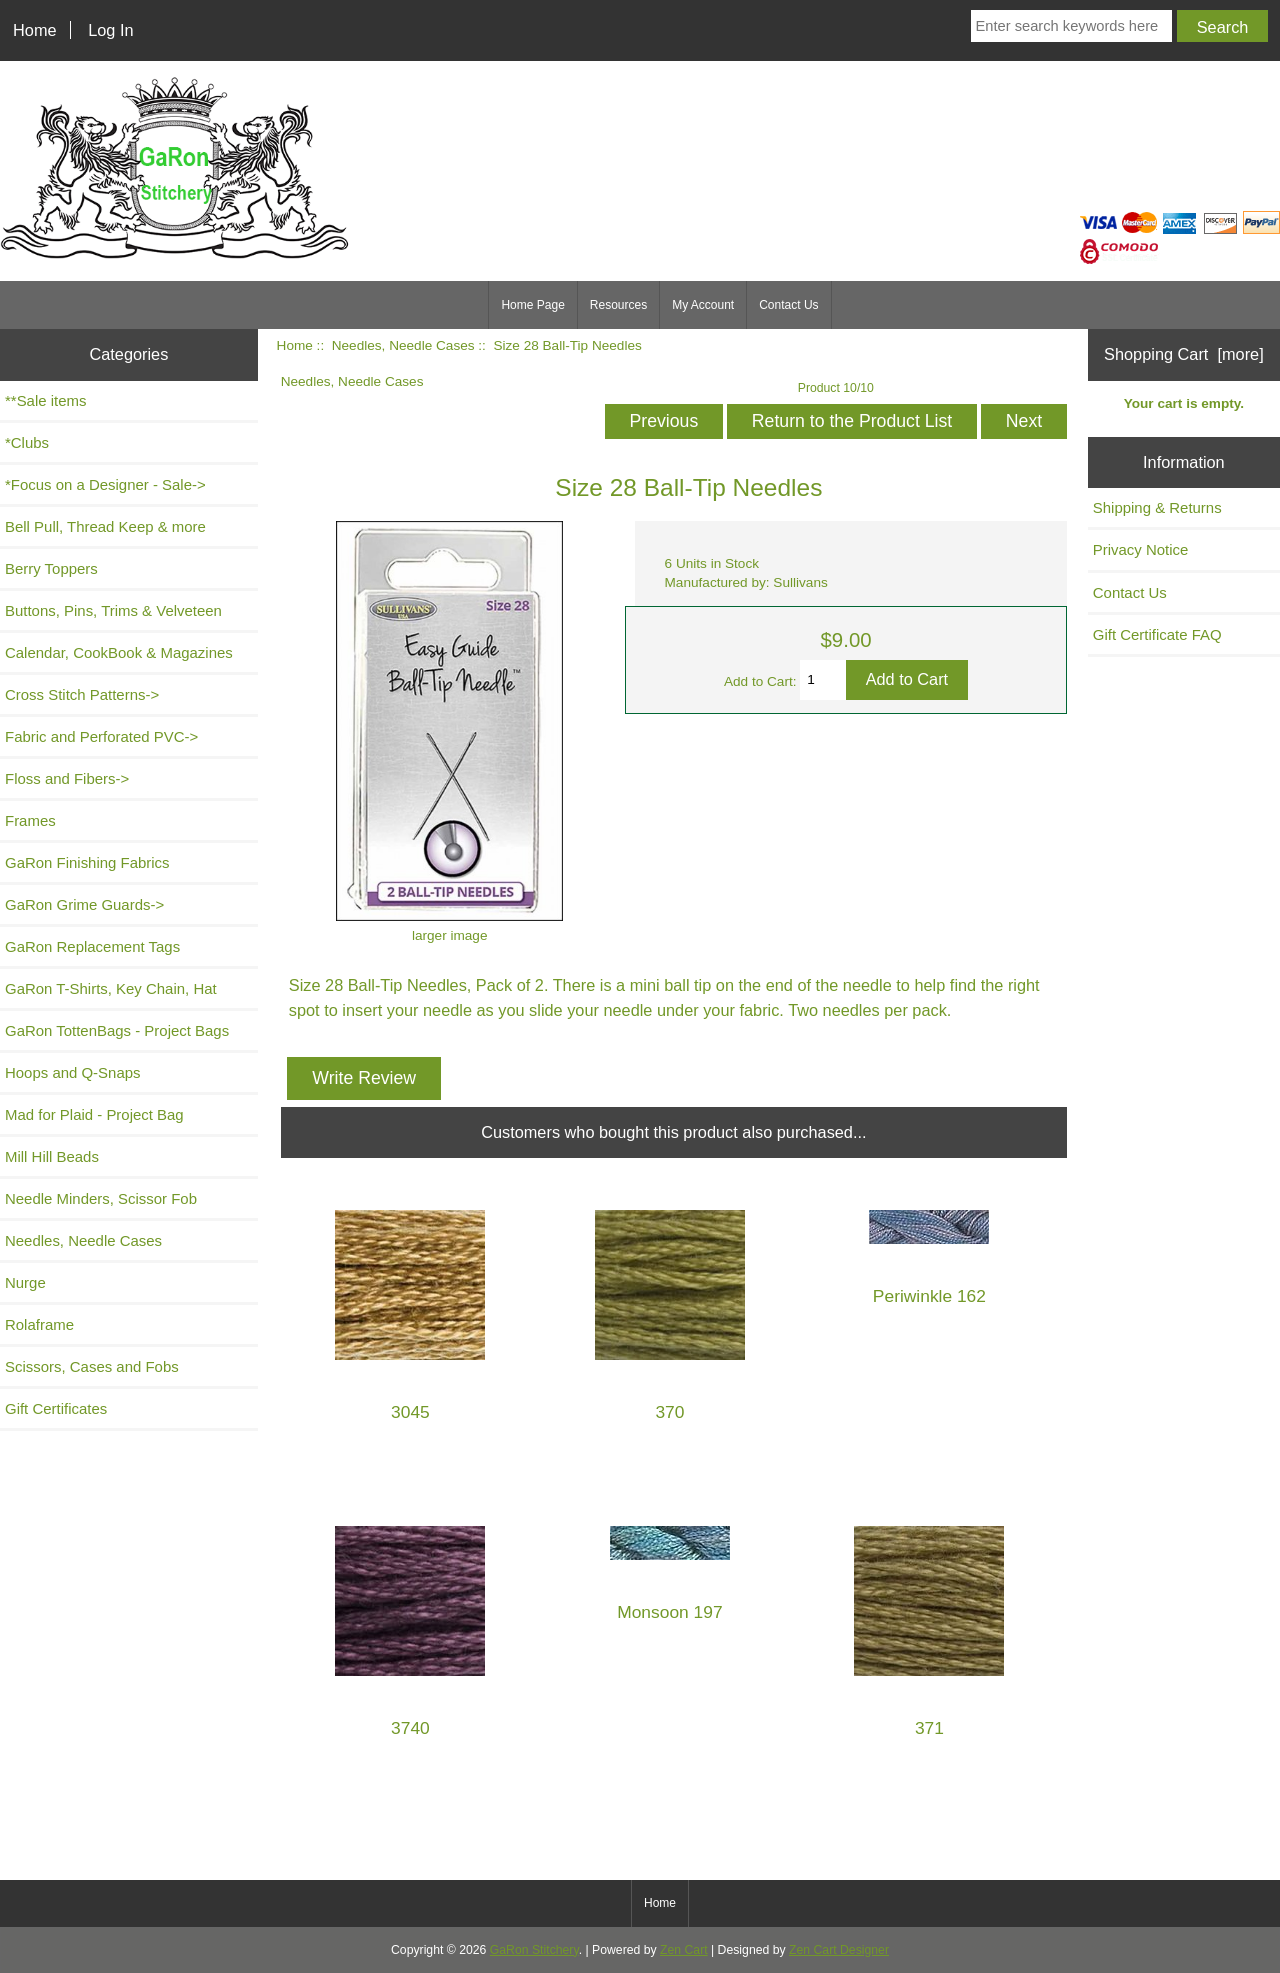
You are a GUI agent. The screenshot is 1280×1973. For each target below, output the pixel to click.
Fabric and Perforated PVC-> (101, 736)
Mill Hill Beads (52, 1156)
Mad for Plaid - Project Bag (94, 1114)
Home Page (532, 305)
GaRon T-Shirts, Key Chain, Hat (111, 988)
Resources (618, 305)
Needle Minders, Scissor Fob (101, 1198)
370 (669, 1412)
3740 (410, 1728)
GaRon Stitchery (534, 1950)
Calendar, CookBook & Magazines (119, 652)
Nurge (25, 1282)
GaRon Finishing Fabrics (87, 862)
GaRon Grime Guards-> (84, 904)
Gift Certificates (56, 1408)
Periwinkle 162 (929, 1296)
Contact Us (788, 305)
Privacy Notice (1141, 549)
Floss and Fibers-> (67, 778)
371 (929, 1728)
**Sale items (45, 400)
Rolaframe (39, 1324)
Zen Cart (684, 1950)
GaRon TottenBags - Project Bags (117, 1030)
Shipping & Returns (1157, 507)
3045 (410, 1412)
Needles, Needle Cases (403, 345)
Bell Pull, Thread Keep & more (105, 526)
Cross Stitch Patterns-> (82, 694)
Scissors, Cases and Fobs (92, 1366)
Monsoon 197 (669, 1612)
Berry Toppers (51, 568)
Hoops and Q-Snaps (73, 1072)
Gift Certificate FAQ (1157, 634)
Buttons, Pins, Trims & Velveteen (113, 610)
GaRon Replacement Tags (92, 946)
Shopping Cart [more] (1184, 354)
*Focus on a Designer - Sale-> (105, 484)
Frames (30, 820)
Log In (110, 30)
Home (35, 30)
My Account (703, 305)
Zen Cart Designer (839, 1950)
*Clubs (27, 442)
